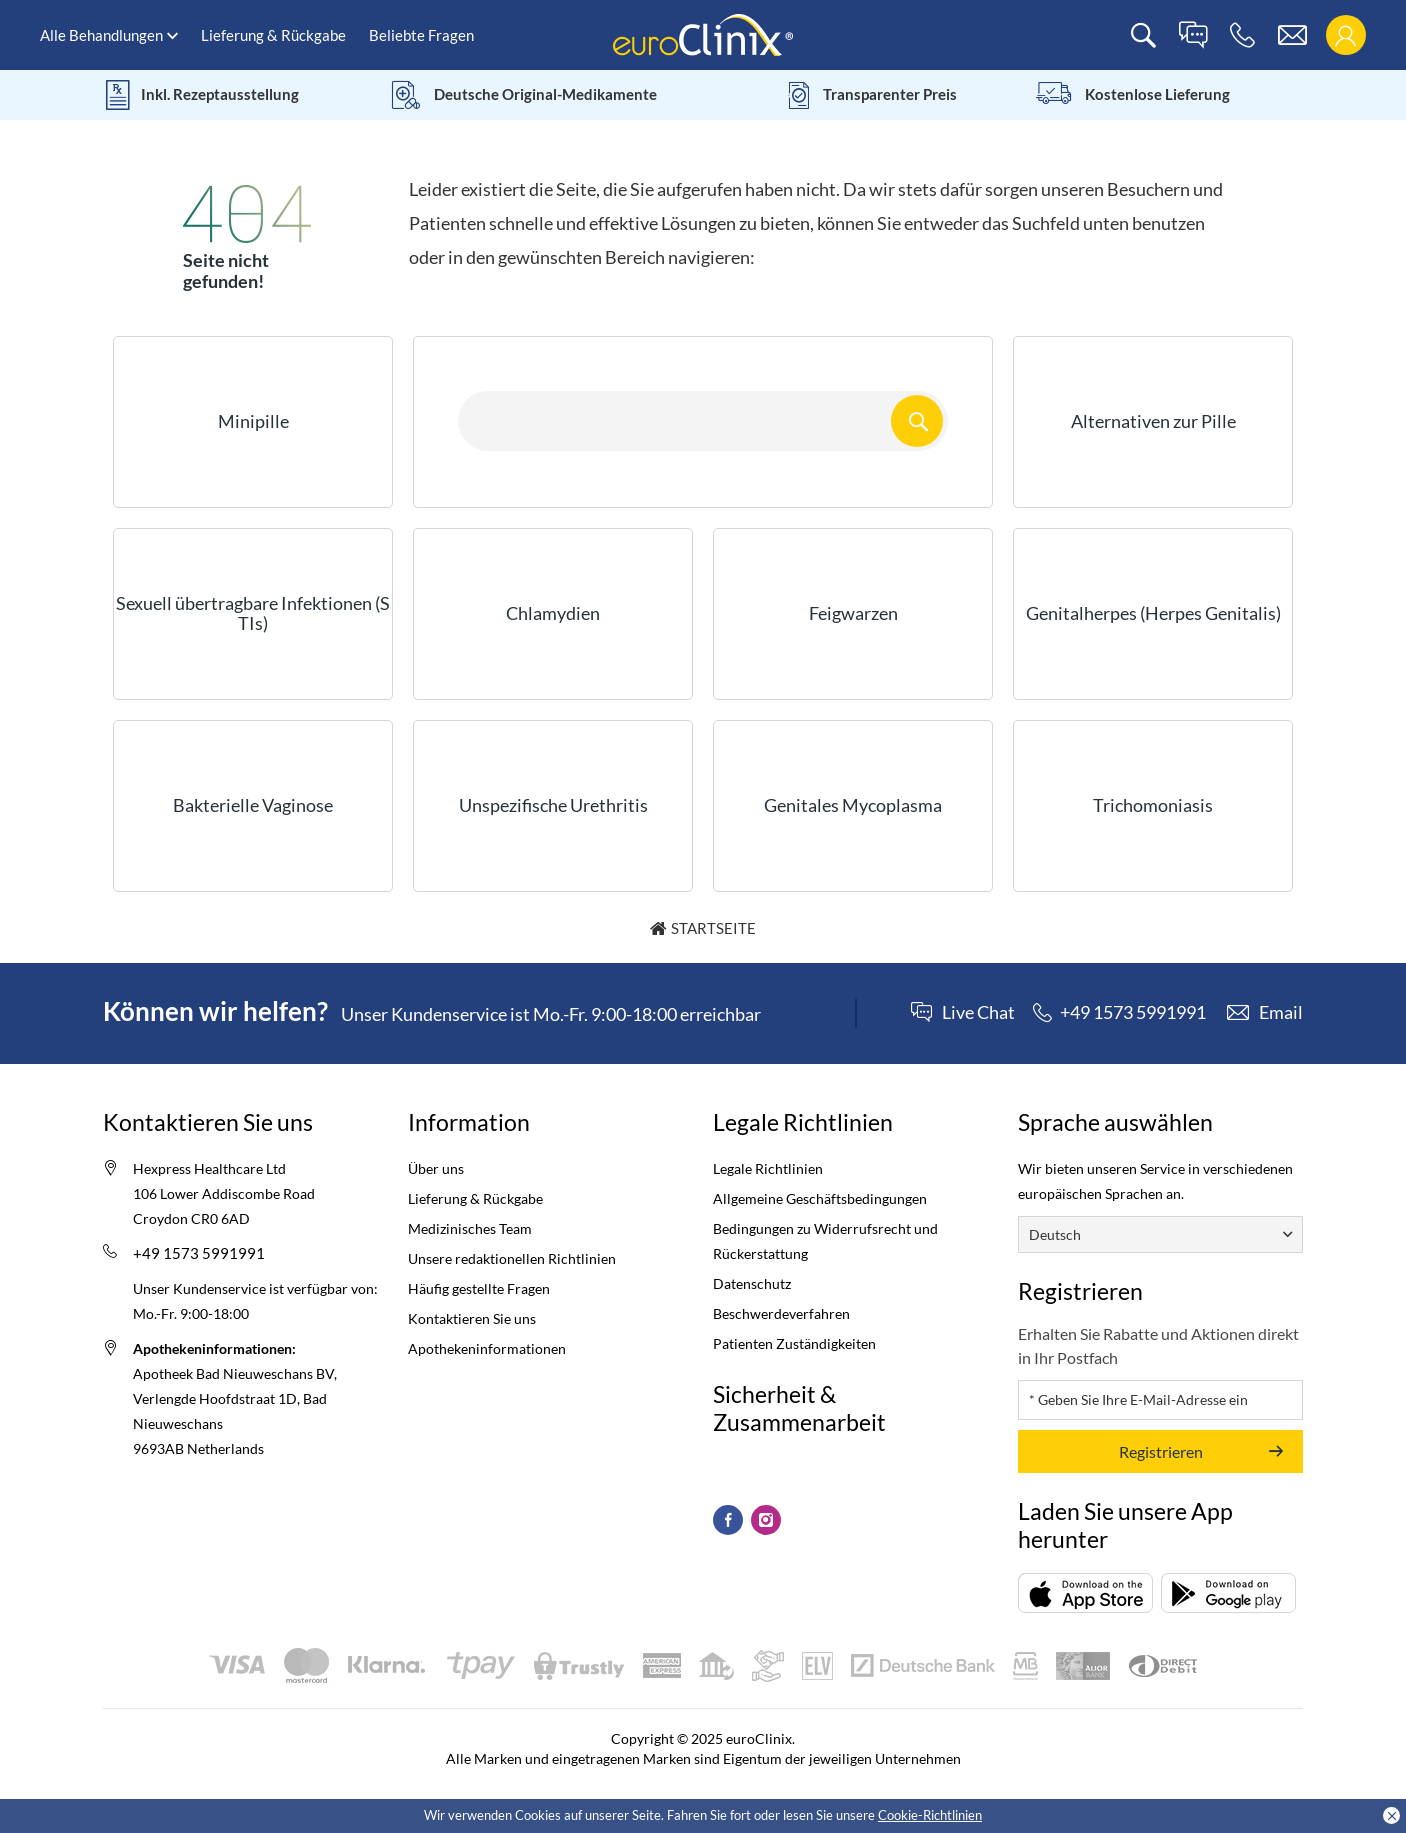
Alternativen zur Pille (1153, 421)
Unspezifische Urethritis (553, 805)
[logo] (703, 33)
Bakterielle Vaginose (253, 805)
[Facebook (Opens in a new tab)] (728, 1520)
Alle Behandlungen (101, 35)
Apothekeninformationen (487, 1348)
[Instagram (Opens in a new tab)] (766, 1520)
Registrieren (1161, 1451)
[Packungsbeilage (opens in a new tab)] (1085, 1593)
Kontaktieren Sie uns (472, 1318)
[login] (1345, 35)
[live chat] (1193, 35)
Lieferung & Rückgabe (273, 35)
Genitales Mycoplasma (853, 805)
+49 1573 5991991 (199, 1253)
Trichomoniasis (1153, 805)
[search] (1143, 35)
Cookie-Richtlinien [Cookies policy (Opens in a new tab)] (930, 1815)
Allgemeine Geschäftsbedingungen (820, 1198)
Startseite (713, 928)
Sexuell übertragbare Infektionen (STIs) (253, 613)
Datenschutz (752, 1283)
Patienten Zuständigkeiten (794, 1343)
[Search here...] (703, 421)
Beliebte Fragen (421, 35)
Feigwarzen (853, 613)
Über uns (436, 1168)
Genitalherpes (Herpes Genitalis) (1153, 613)
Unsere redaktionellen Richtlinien (512, 1258)
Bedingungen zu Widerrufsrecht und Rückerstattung (825, 1241)
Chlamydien (553, 613)
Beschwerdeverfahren (781, 1313)
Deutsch (1055, 1234)
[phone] (1242, 35)
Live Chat (978, 1013)
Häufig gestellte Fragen (479, 1288)
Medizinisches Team (470, 1228)
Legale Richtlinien (768, 1168)
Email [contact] (1281, 1012)
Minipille (253, 421)
